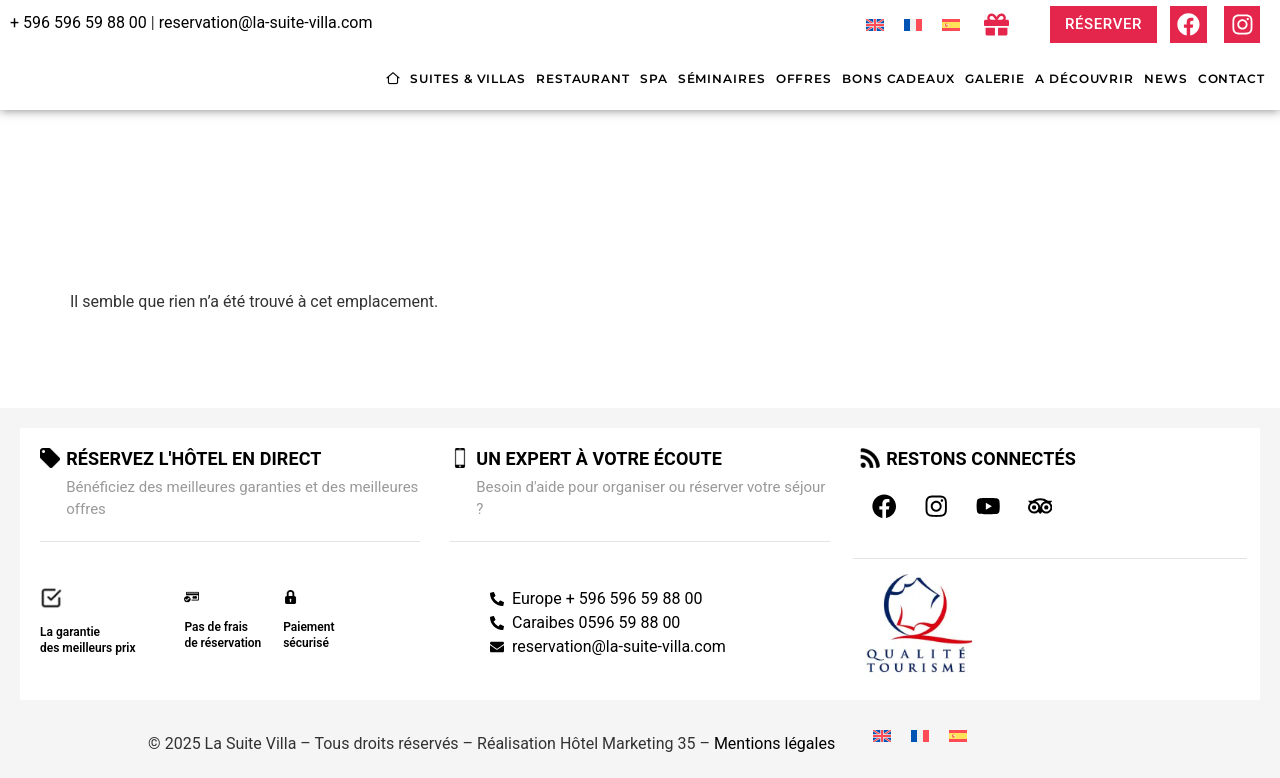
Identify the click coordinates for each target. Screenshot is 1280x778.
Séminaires (722, 78)
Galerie (995, 78)
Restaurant (583, 78)
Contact (1231, 78)
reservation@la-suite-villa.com (266, 22)
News (1166, 78)
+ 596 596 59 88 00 (78, 22)
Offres (804, 78)
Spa (654, 78)
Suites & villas (468, 78)
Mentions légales (774, 734)
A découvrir (1084, 78)
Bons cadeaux (898, 78)
